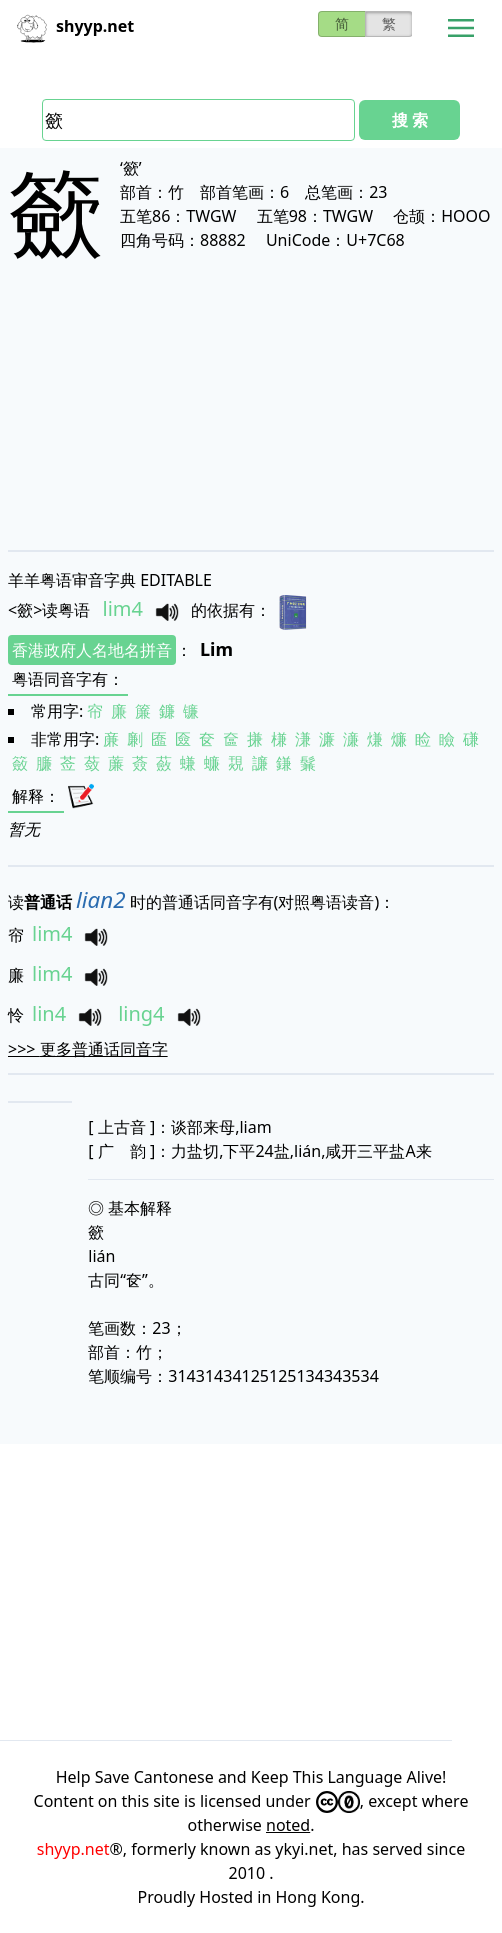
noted (288, 1825)
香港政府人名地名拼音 (92, 650)
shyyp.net (73, 1849)
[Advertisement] (251, 422)
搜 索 (410, 120)
